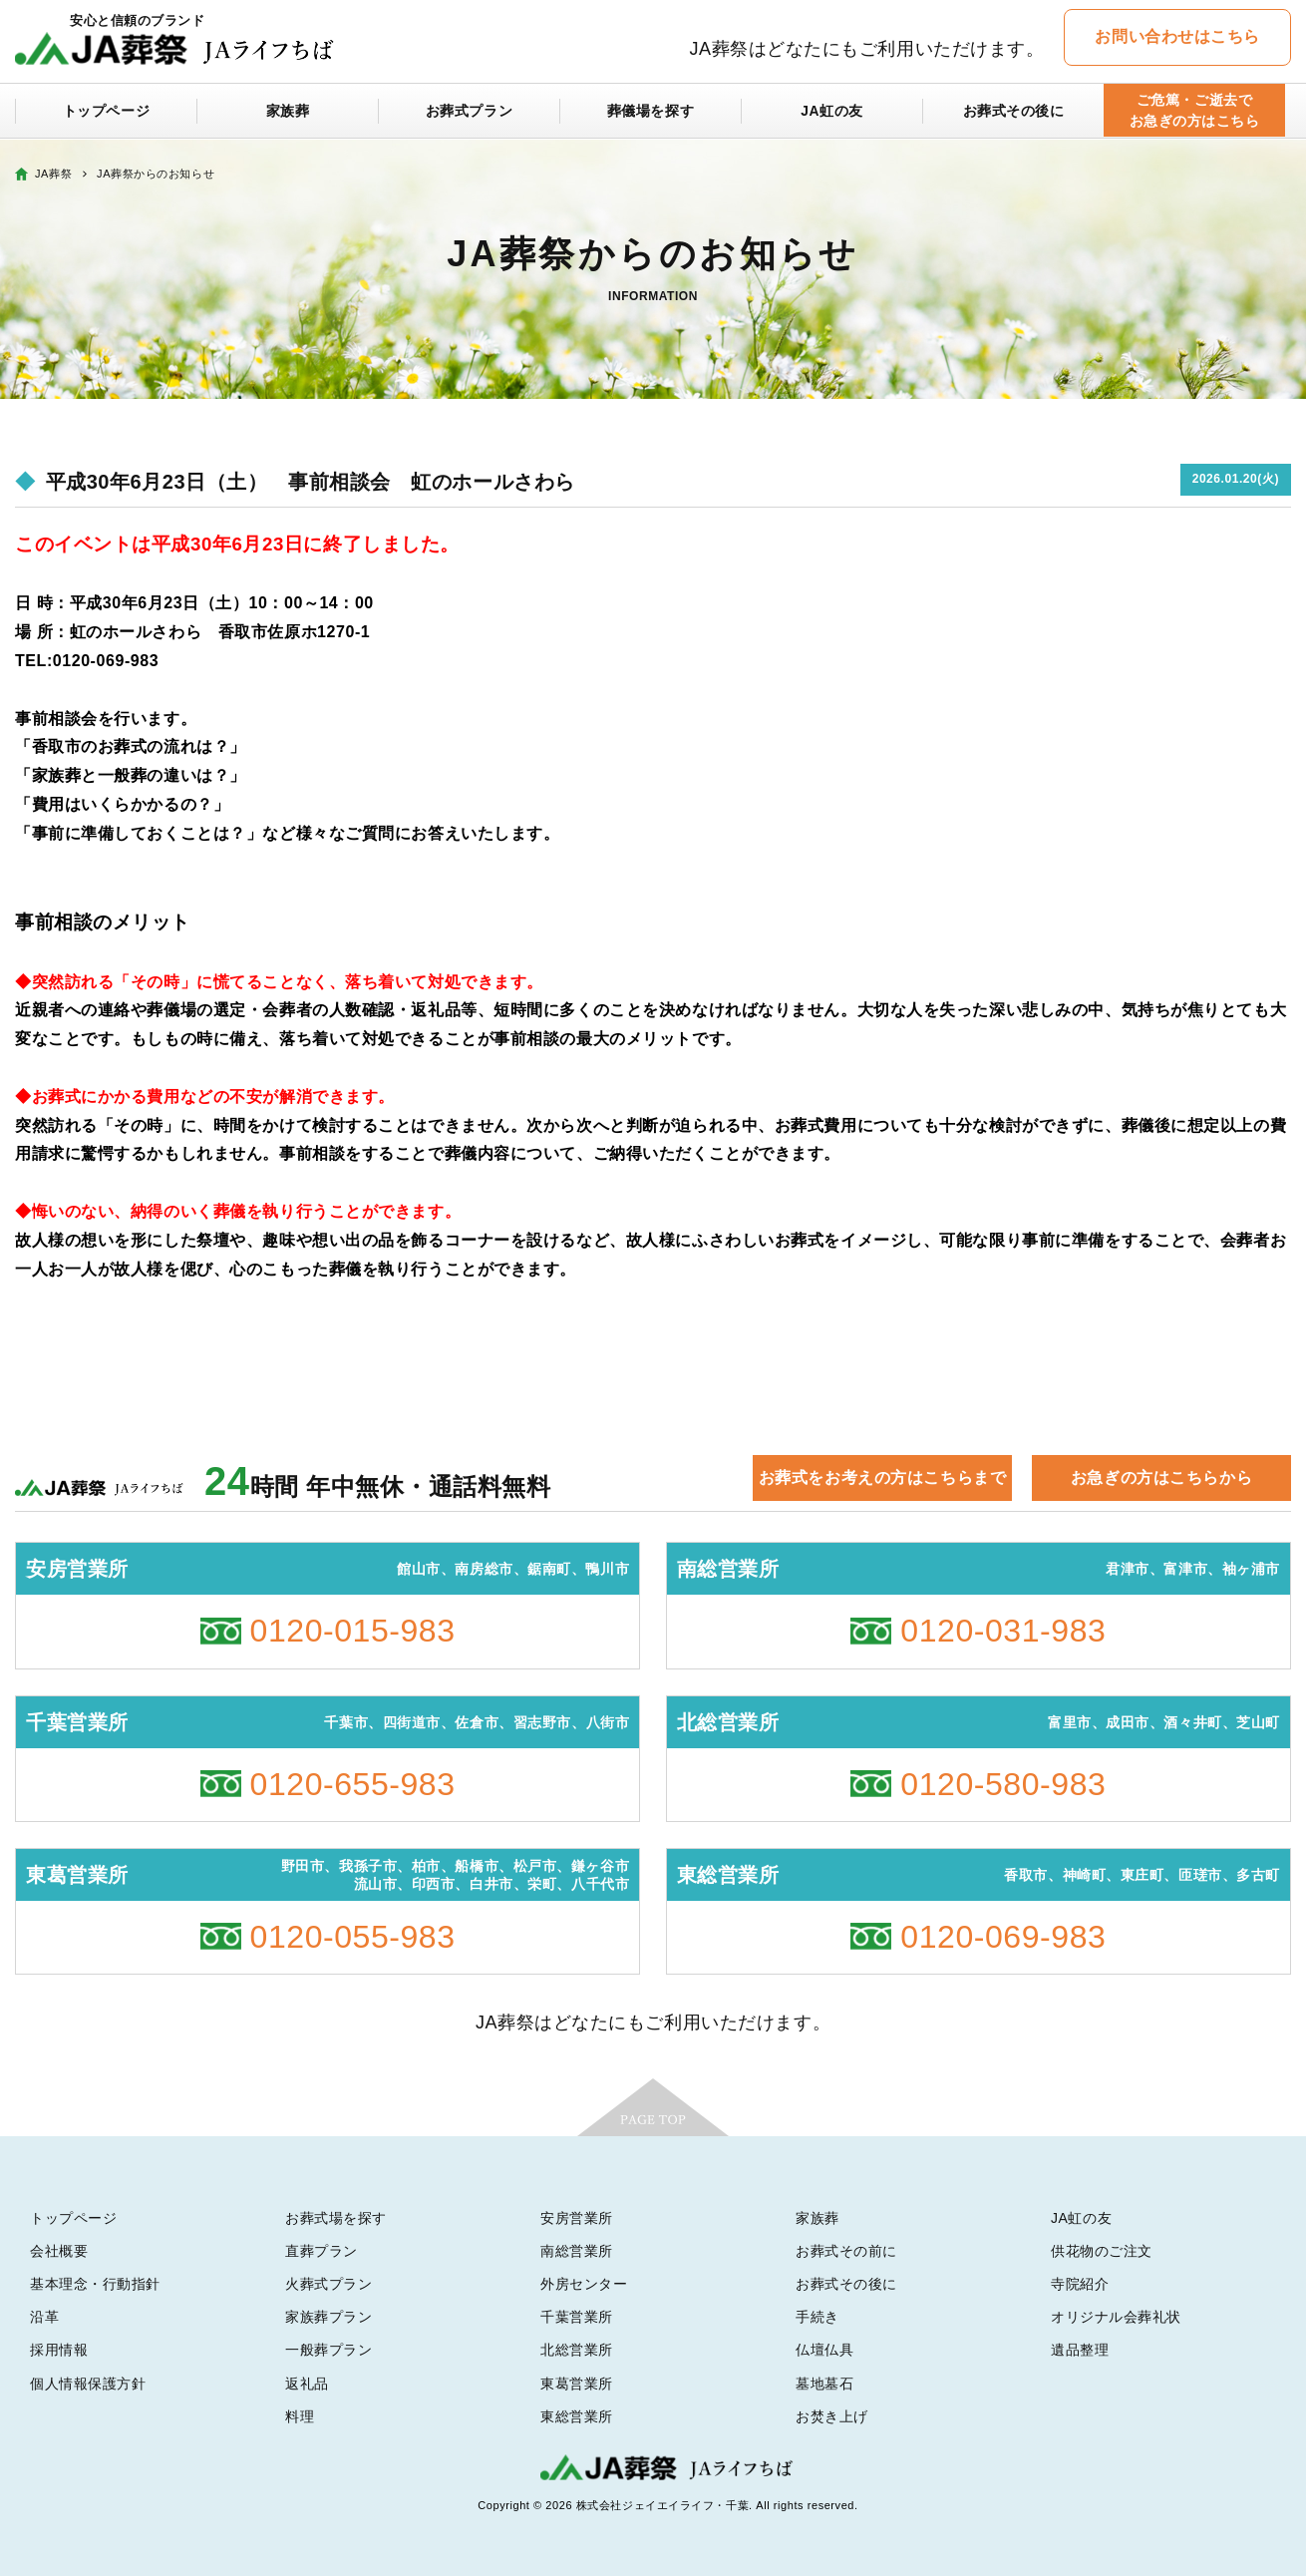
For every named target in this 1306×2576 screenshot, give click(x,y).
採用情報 (59, 2350)
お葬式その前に (846, 2251)
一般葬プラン (328, 2350)
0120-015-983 (353, 1631)
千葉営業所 (576, 2317)
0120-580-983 (1003, 1784)
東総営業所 (576, 2416)
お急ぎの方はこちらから (1161, 1477)
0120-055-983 (353, 1937)
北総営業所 (576, 2350)
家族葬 (288, 112)
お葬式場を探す (336, 2218)
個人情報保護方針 (88, 2384)
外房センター (583, 2284)
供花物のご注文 (1101, 2251)
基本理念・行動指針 (95, 2284)
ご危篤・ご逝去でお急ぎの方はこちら (1194, 111)
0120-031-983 (1003, 1631)
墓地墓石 (824, 2384)
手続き (817, 2317)
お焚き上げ (832, 2416)
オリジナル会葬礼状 (1116, 2317)
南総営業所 (576, 2251)
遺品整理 (1080, 2350)
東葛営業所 (576, 2384)
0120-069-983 (1003, 1937)
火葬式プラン (328, 2284)
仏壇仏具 (824, 2350)
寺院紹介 (1080, 2284)
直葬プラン (321, 2251)
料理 (299, 2416)
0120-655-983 (353, 1784)
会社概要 (59, 2251)
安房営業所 (576, 2218)
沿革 (44, 2317)
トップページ (106, 112)
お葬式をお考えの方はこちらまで (882, 1477)
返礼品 (307, 2384)
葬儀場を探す (650, 112)
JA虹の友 (832, 112)
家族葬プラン (328, 2317)
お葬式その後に (1014, 112)
